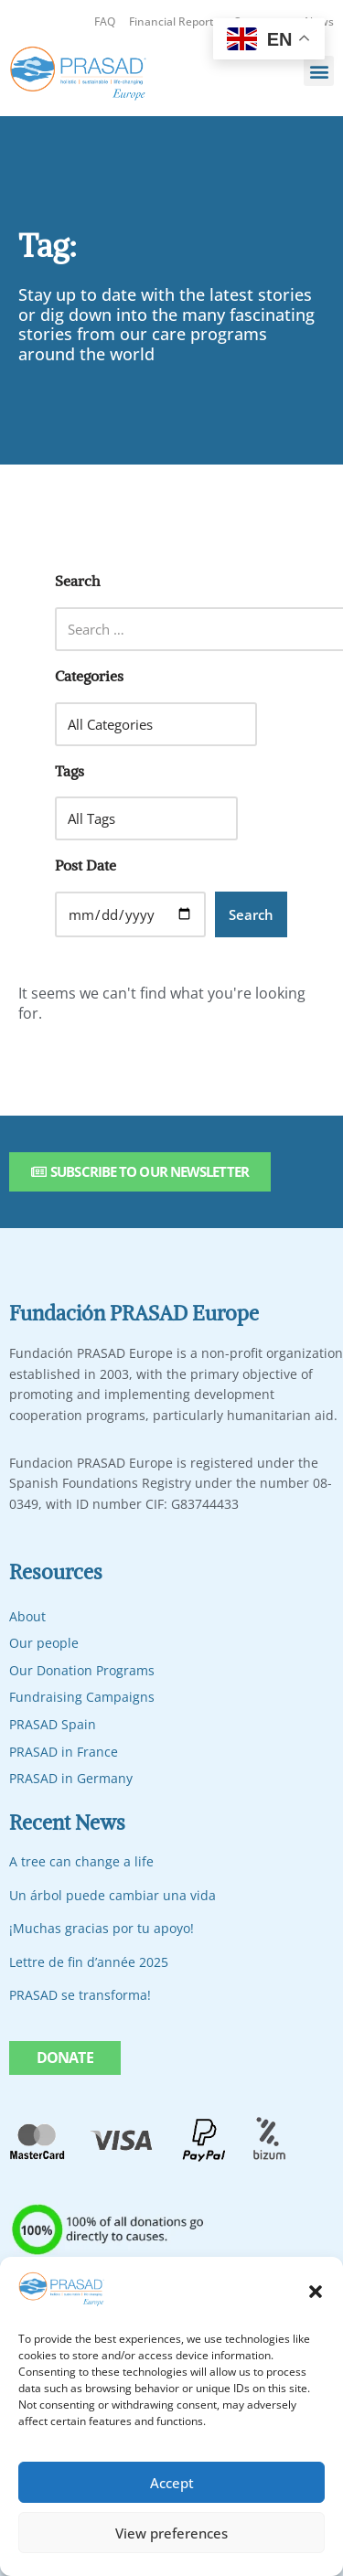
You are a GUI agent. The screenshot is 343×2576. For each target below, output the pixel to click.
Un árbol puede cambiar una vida (112, 1895)
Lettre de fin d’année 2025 (88, 1962)
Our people (44, 1642)
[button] (315, 2291)
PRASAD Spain (52, 1724)
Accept (172, 2483)
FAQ (104, 21)
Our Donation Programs (82, 1670)
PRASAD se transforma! (80, 1995)
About (27, 1616)
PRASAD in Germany (71, 1778)
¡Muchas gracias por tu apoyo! (101, 1928)
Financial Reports (174, 21)
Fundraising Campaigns (82, 1696)
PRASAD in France (63, 1751)
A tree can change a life (81, 1861)
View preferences (171, 2533)
